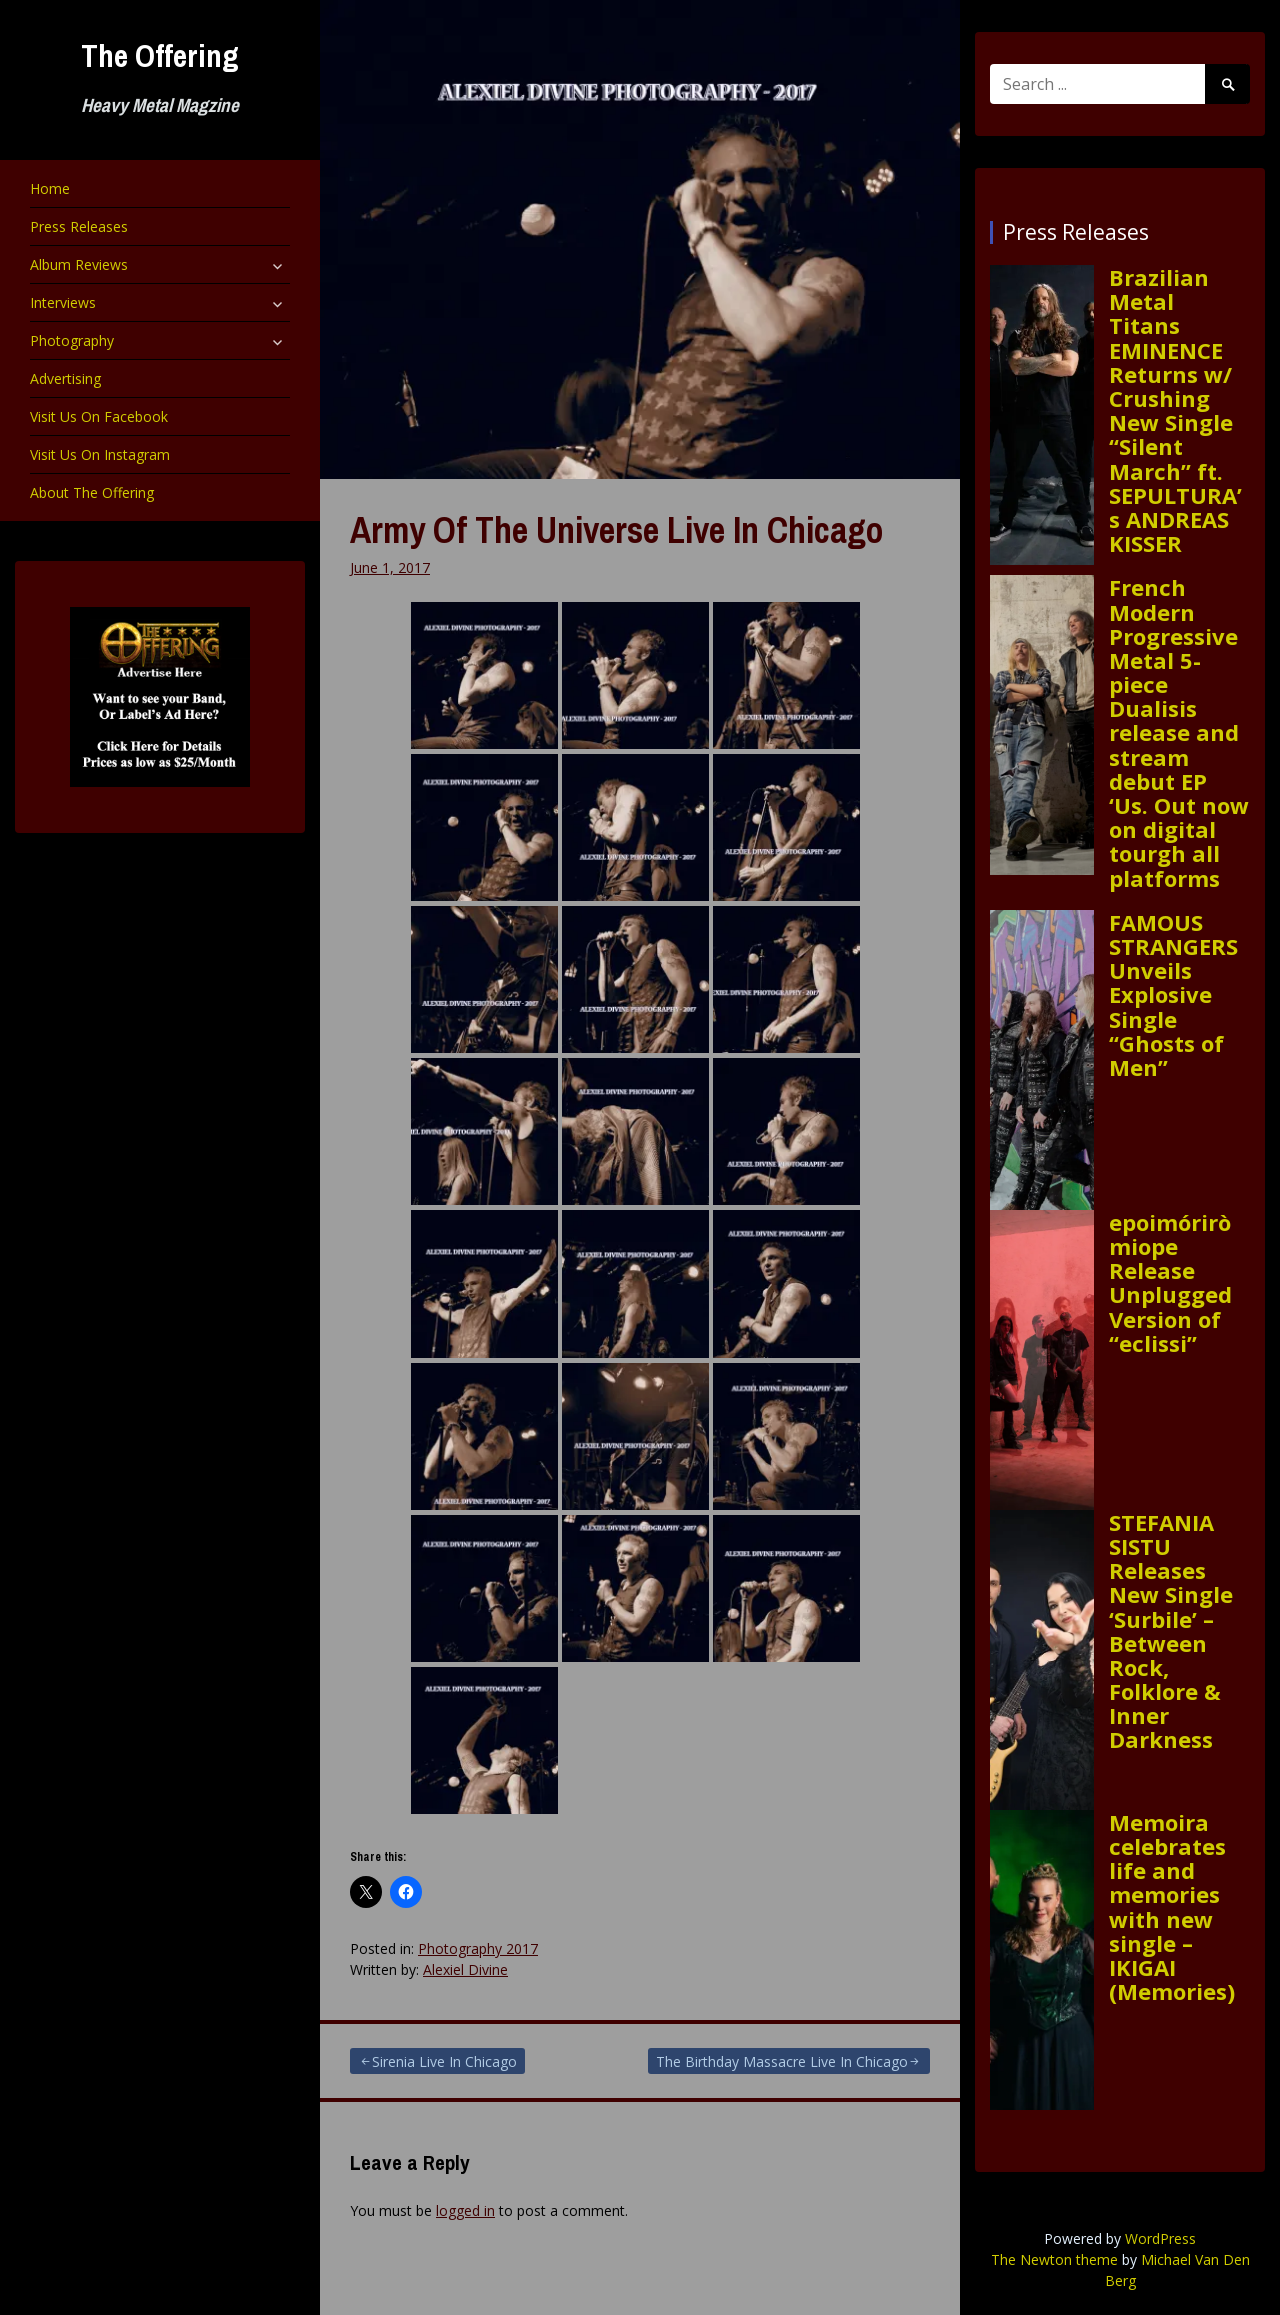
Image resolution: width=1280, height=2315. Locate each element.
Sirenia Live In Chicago (444, 2061)
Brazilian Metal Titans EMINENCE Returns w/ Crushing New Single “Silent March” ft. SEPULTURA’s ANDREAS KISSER (1175, 410)
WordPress (1160, 2238)
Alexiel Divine (465, 1969)
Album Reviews (79, 264)
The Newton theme (1054, 2259)
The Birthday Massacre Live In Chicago (782, 2061)
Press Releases (79, 226)
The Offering (160, 55)
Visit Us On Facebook (99, 416)
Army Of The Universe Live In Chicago (616, 530)
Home (50, 188)
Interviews (63, 302)
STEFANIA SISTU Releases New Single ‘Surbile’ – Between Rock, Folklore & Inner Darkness (1171, 1631)
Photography (72, 340)
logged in (465, 2210)
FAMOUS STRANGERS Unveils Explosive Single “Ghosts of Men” (1173, 994)
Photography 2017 (478, 1948)
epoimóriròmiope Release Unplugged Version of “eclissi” (1170, 1282)
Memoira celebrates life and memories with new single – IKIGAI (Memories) (1172, 1907)
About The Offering (92, 492)
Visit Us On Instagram (100, 454)
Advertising (65, 378)
